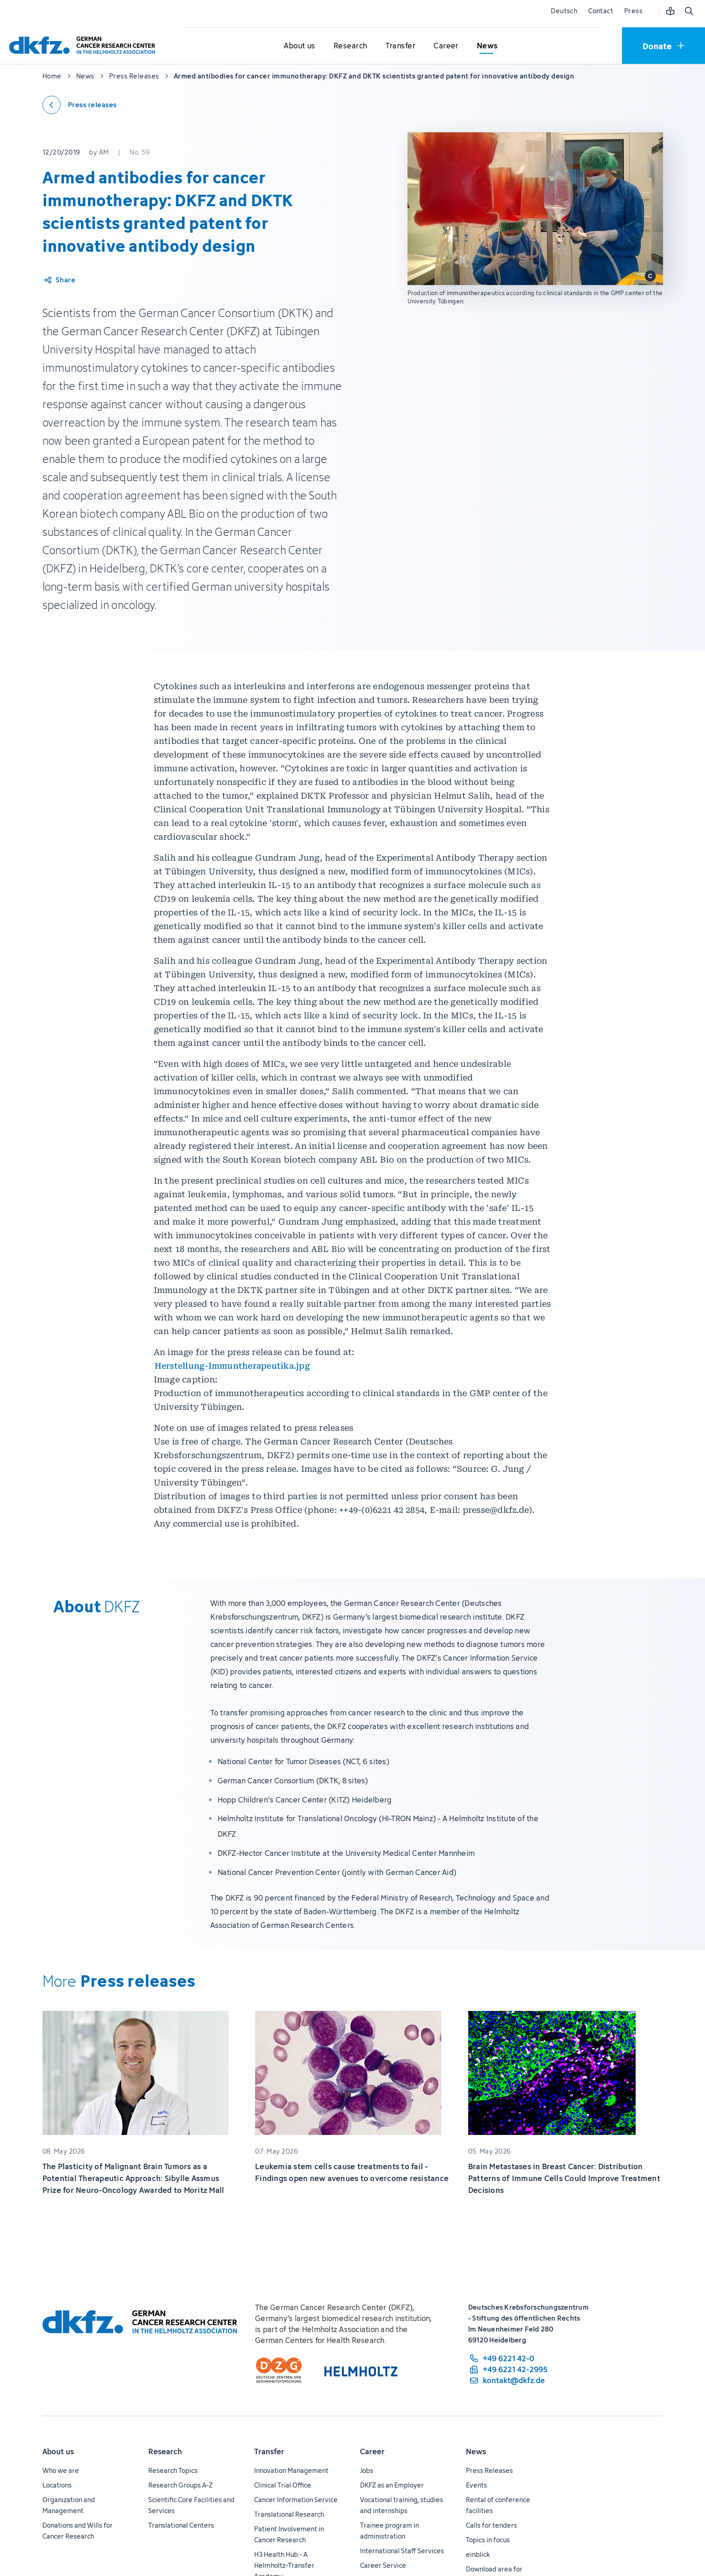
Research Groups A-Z (180, 2485)
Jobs (366, 2470)
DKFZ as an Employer (392, 2485)
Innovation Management (291, 2470)
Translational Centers (181, 2525)
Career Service (383, 2565)
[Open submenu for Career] (446, 46)
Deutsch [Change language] (564, 10)
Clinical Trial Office (282, 2485)
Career (372, 2451)
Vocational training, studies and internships (401, 2505)
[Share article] (59, 280)
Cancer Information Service (296, 2499)
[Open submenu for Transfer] (400, 46)
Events (476, 2485)
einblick (478, 2554)
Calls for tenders (491, 2525)
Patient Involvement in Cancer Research (289, 2534)
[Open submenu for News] (487, 46)
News (476, 2451)
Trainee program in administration (389, 2530)
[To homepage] (84, 45)
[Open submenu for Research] (350, 46)
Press (633, 10)
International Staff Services (402, 2550)
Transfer (269, 2451)
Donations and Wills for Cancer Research (77, 2530)
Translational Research (289, 2514)
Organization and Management (68, 2505)
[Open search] (688, 11)
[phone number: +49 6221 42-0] (508, 2358)
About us (58, 2451)
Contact (600, 10)
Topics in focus (488, 2539)
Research (165, 2451)
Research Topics (173, 2470)
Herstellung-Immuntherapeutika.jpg (232, 1366)
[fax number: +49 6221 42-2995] (508, 2369)
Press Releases (489, 2470)
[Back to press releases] (79, 105)
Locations (57, 2485)
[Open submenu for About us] (300, 46)
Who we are (60, 2470)
